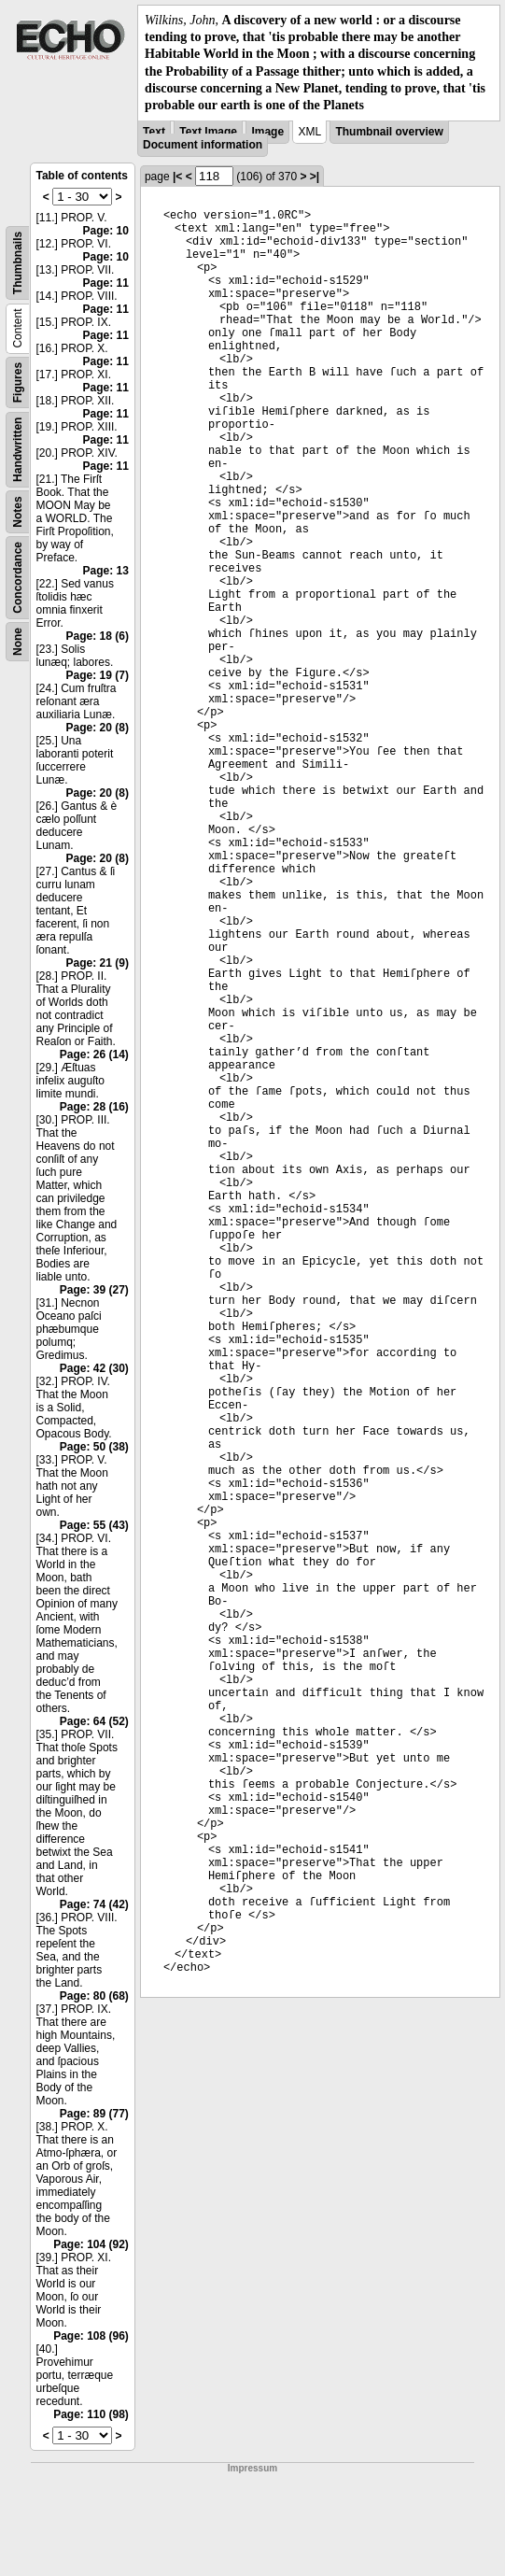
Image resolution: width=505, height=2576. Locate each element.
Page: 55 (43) (94, 1525)
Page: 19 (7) (97, 675)
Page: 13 (106, 570)
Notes (17, 511)
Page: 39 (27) (94, 1289)
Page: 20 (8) (97, 727)
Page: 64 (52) (94, 1721)
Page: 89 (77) (94, 2113)
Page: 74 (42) (94, 1904)
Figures (17, 382)
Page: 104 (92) (91, 2244)
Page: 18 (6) (97, 636)
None (17, 642)
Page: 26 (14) (94, 1054)
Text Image (208, 131)
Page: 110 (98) (91, 2414)
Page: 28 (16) (94, 1106)
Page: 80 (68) (94, 1996)
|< (177, 176)
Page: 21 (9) (97, 963)
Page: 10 (106, 230)
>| (314, 176)
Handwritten (17, 450)
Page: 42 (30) (94, 1368)
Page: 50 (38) (94, 1446)
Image (267, 131)
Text (154, 131)
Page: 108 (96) (91, 2335)
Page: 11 (106, 283)
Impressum (252, 2468)
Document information (202, 144)
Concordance (17, 578)
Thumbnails (17, 263)
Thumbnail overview (388, 131)
